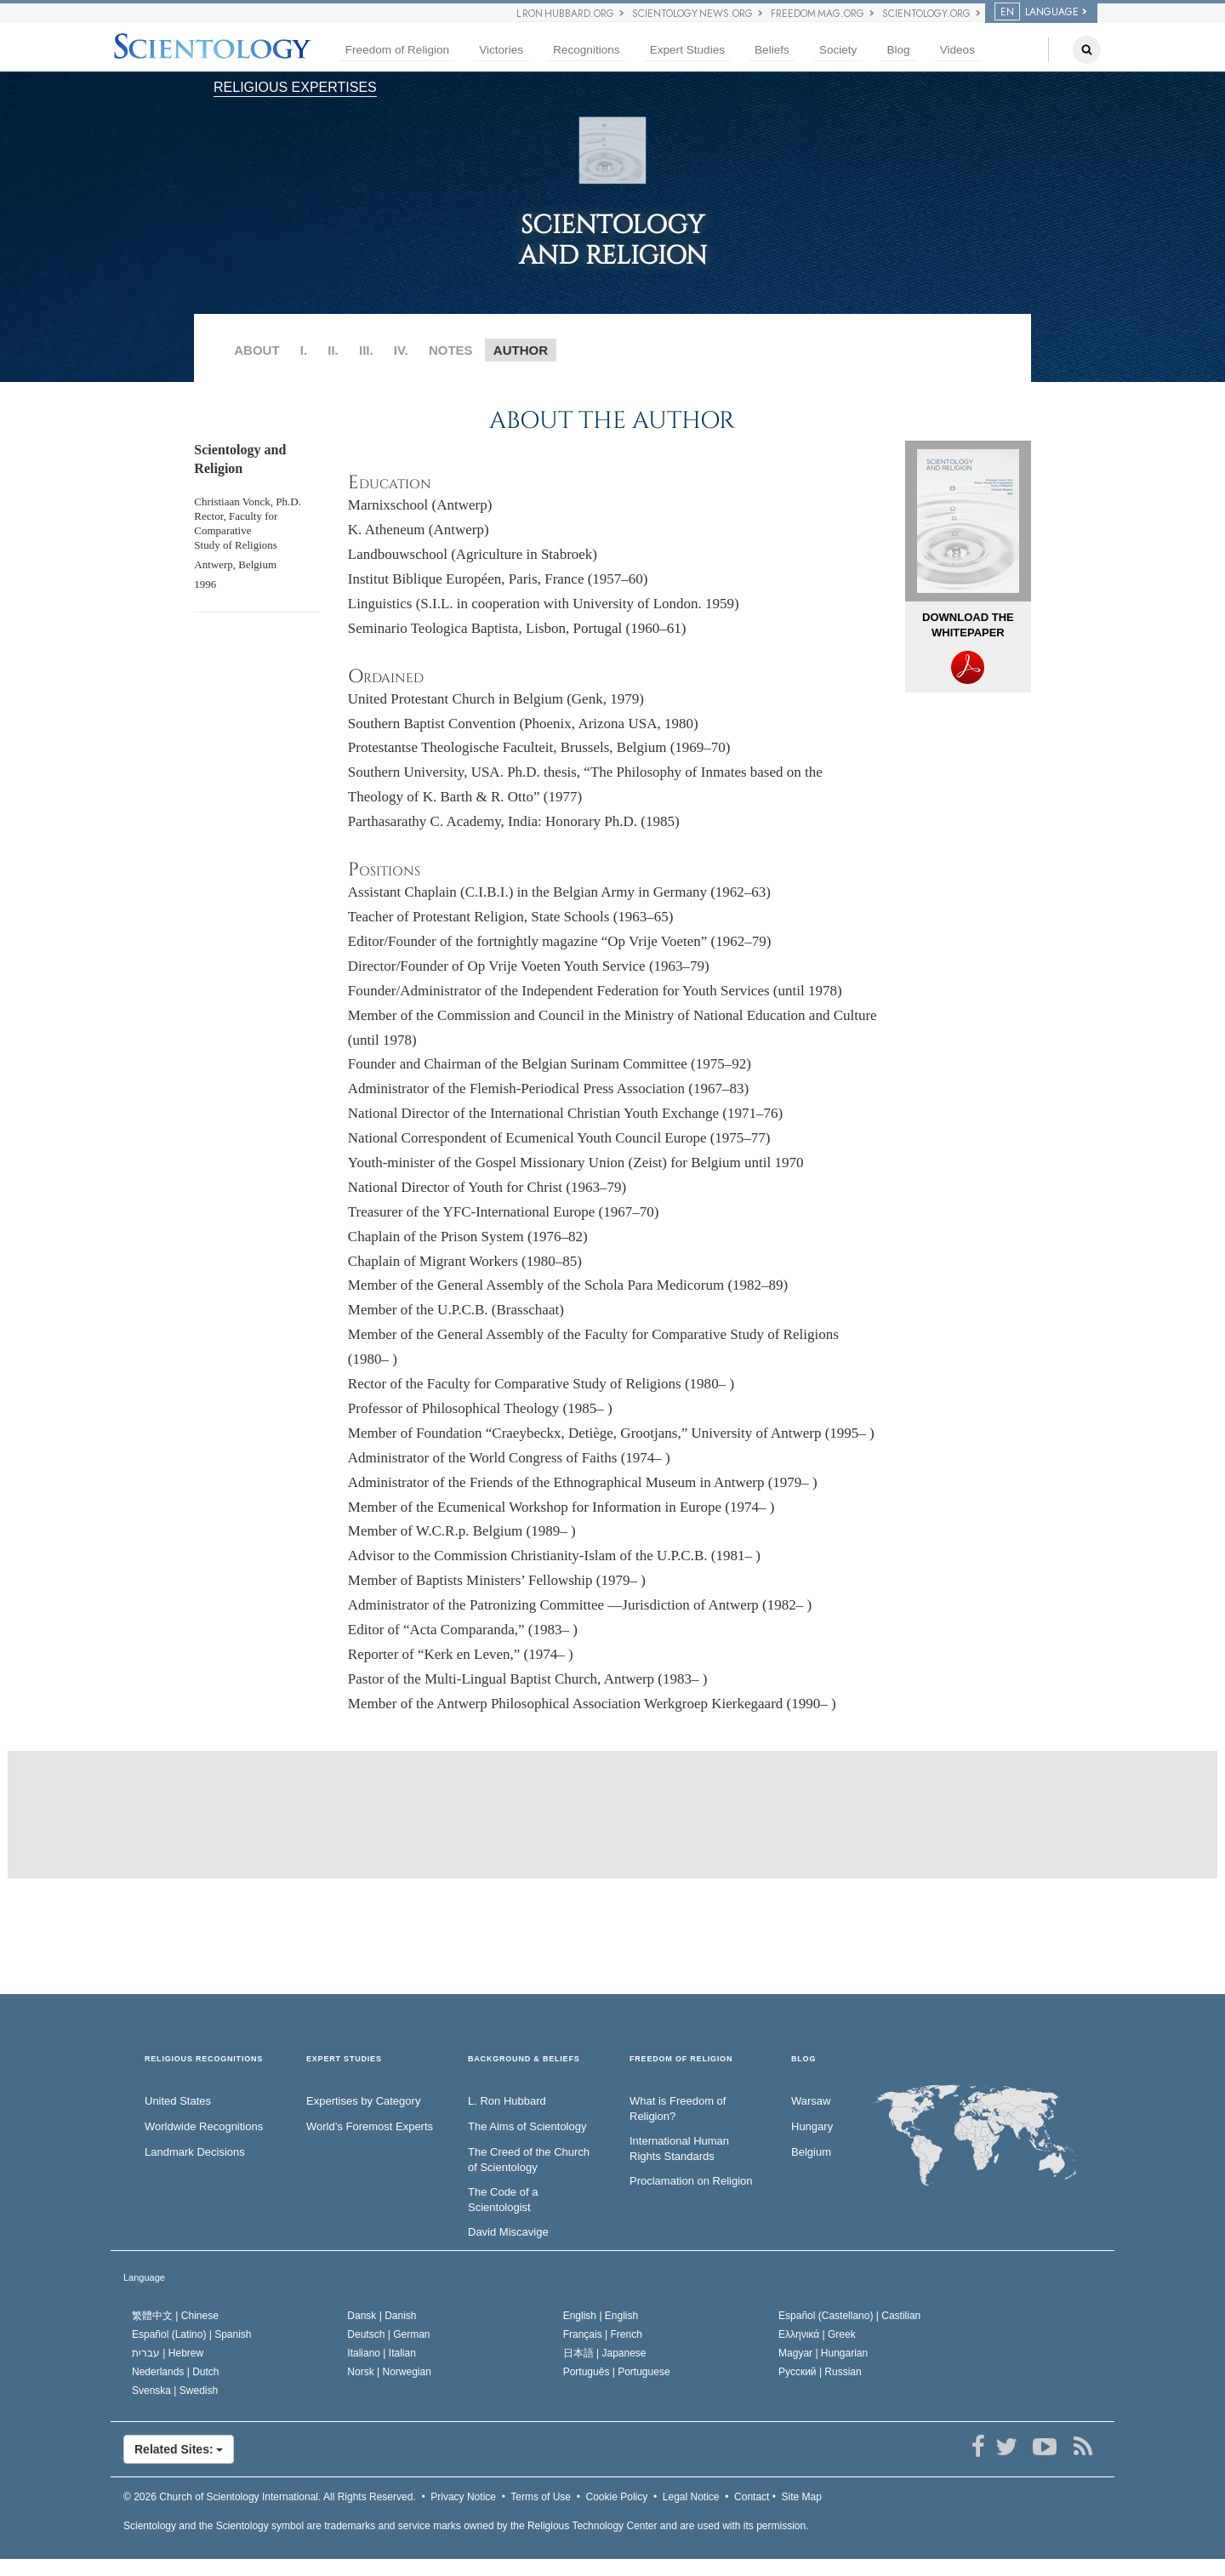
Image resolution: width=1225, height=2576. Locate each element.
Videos (957, 49)
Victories (501, 49)
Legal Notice (691, 2497)
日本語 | (605, 2353)
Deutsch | (388, 2334)
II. (333, 350)
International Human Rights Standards (679, 2148)
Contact (751, 2497)
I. (303, 350)
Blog (897, 49)
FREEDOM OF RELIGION (681, 2059)
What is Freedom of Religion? (678, 2108)
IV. (401, 350)
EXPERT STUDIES (344, 2059)
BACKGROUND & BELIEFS (524, 2059)
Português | (616, 2372)
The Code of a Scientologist (503, 2200)
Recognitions (586, 49)
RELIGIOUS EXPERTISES (295, 87)
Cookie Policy (617, 2497)
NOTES (451, 350)
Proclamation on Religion (691, 2180)
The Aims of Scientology (527, 2126)
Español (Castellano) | (849, 2316)
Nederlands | (175, 2372)
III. (366, 350)
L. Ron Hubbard (507, 2100)
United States (178, 2100)
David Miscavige (508, 2232)
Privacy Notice (463, 2497)
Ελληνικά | (817, 2334)
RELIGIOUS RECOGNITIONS (204, 2059)
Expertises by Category (363, 2100)
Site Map (802, 2497)
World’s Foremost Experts (369, 2126)
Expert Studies (687, 49)
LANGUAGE (1036, 12)
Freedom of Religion (397, 49)
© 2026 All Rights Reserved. (269, 2497)
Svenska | (175, 2390)
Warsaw (810, 2100)
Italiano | (381, 2353)
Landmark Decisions (195, 2152)
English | (601, 2316)
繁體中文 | (175, 2316)
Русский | (820, 2372)
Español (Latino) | (192, 2334)
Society (838, 49)
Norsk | (389, 2372)
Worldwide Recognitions (204, 2126)
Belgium (811, 2152)
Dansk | (381, 2316)
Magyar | (823, 2353)
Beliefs (772, 49)
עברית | (167, 2353)
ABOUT (256, 350)
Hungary (812, 2126)
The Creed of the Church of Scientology (529, 2160)
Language (144, 2277)
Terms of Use (540, 2497)
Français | (602, 2334)
